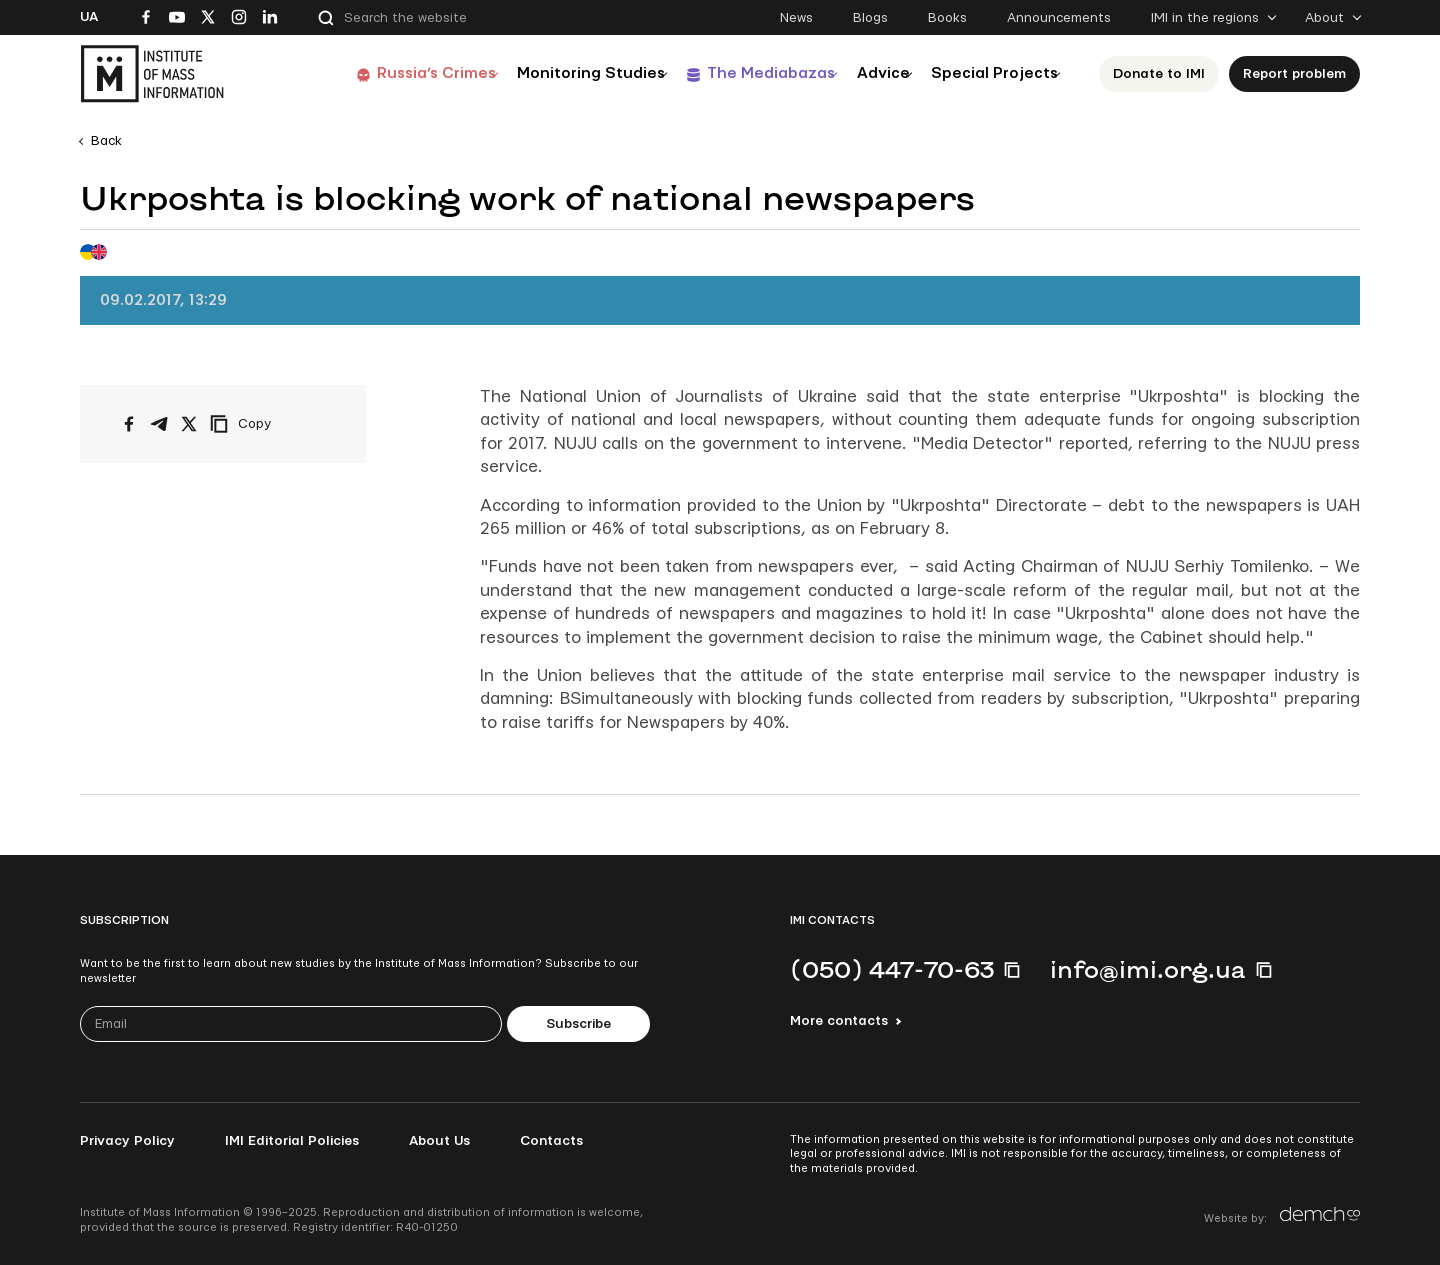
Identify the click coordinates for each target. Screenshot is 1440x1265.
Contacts (551, 1141)
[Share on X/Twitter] (189, 424)
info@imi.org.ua (1148, 969)
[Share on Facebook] (129, 424)
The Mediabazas (731, 73)
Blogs (870, 18)
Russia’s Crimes (371, 73)
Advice (859, 73)
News (796, 18)
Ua (89, 17)
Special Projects (986, 73)
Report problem (1294, 74)
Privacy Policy (127, 1141)
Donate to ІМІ (1159, 74)
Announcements (1059, 18)
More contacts (839, 1021)
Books (947, 18)
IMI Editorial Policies (292, 1141)
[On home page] (152, 74)
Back (106, 141)
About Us (439, 1141)
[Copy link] (268, 424)
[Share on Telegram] (159, 424)
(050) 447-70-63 (892, 969)
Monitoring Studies (539, 73)
